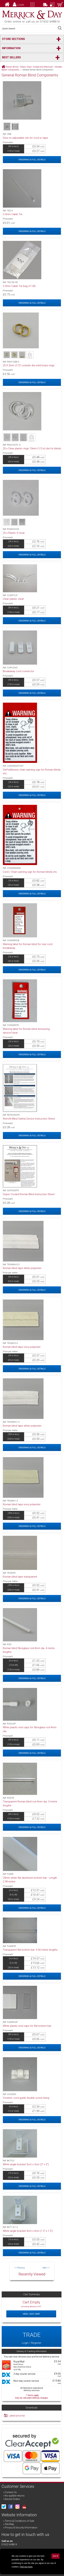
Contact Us (11, 2492)
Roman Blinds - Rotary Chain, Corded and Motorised (29, 67)
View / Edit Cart (31, 2314)
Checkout (51, 8)
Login (20, 5)
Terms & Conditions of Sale (19, 2521)
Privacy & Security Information (21, 2527)
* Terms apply (31, 2396)
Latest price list (17, 2415)
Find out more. (26, 2567)
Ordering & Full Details (32, 159)
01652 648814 (9, 2544)
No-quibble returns (15, 2495)
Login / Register (31, 2336)
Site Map (9, 2524)
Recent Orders (12, 2499)
